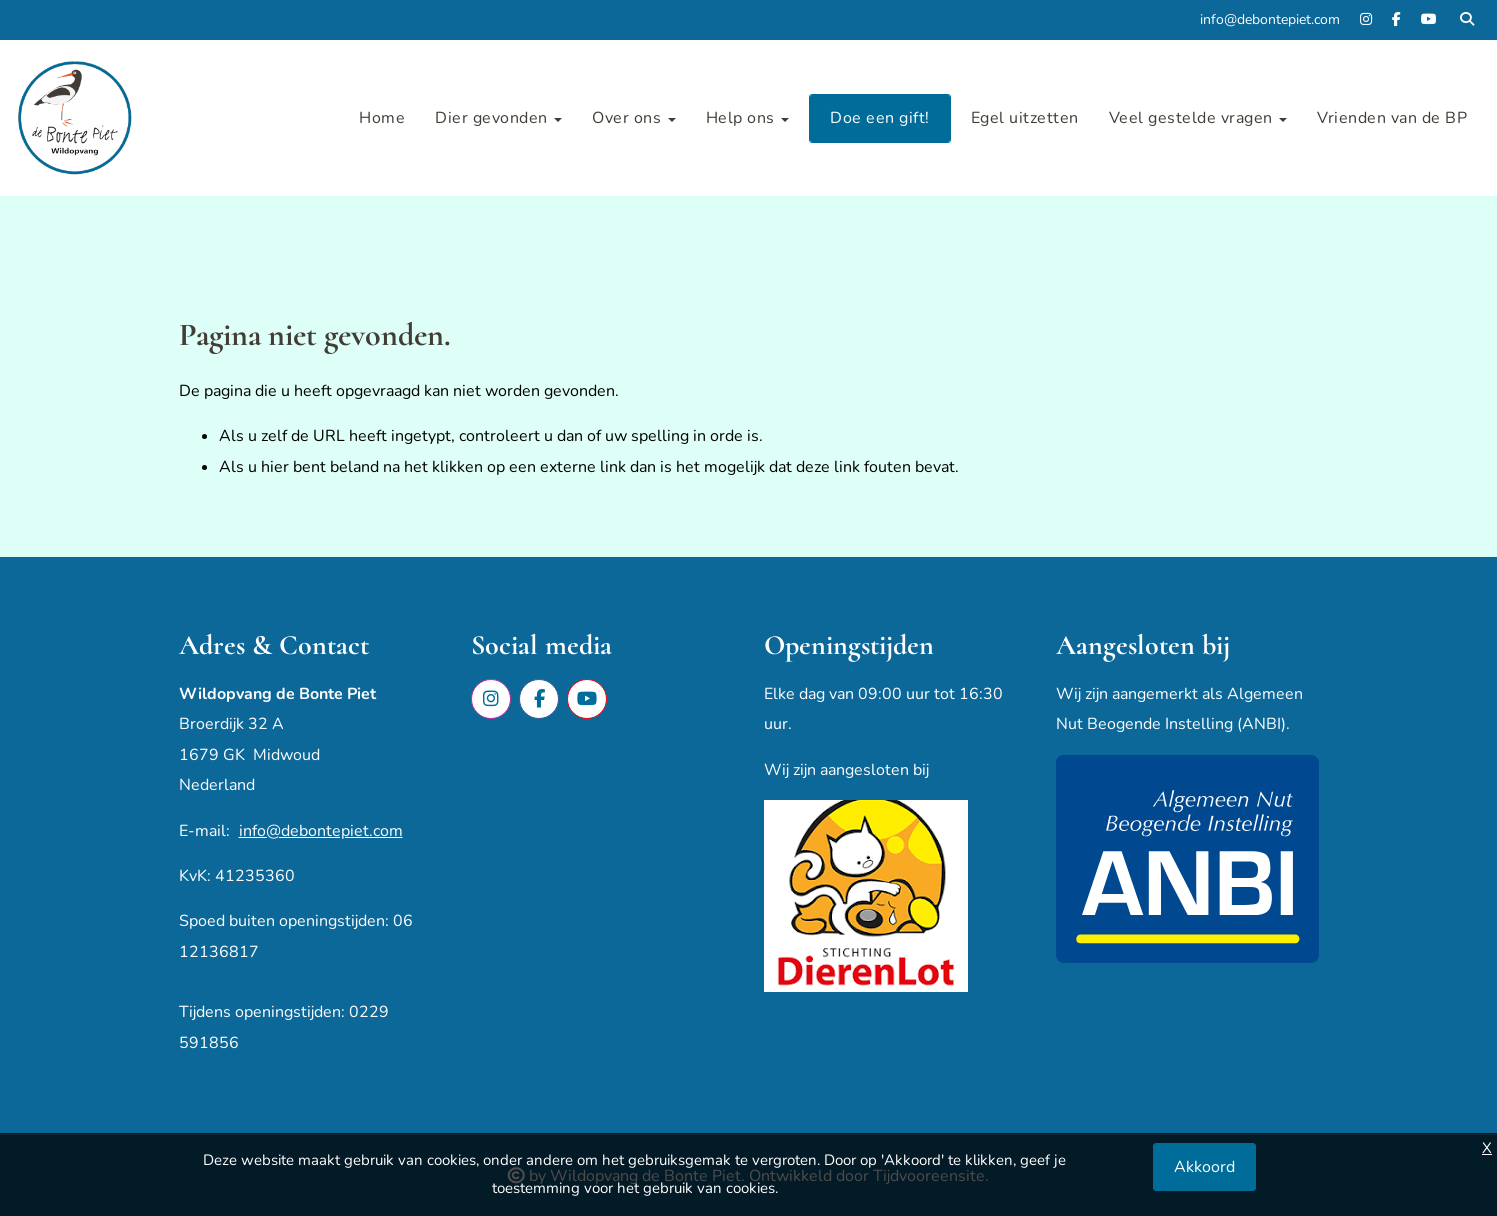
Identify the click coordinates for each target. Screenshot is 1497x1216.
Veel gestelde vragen (1198, 118)
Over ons (634, 118)
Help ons (748, 118)
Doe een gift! (880, 118)
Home (382, 118)
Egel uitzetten (1025, 118)
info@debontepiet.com (321, 831)
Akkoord (1204, 1167)
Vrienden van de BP (1392, 118)
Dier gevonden (498, 118)
